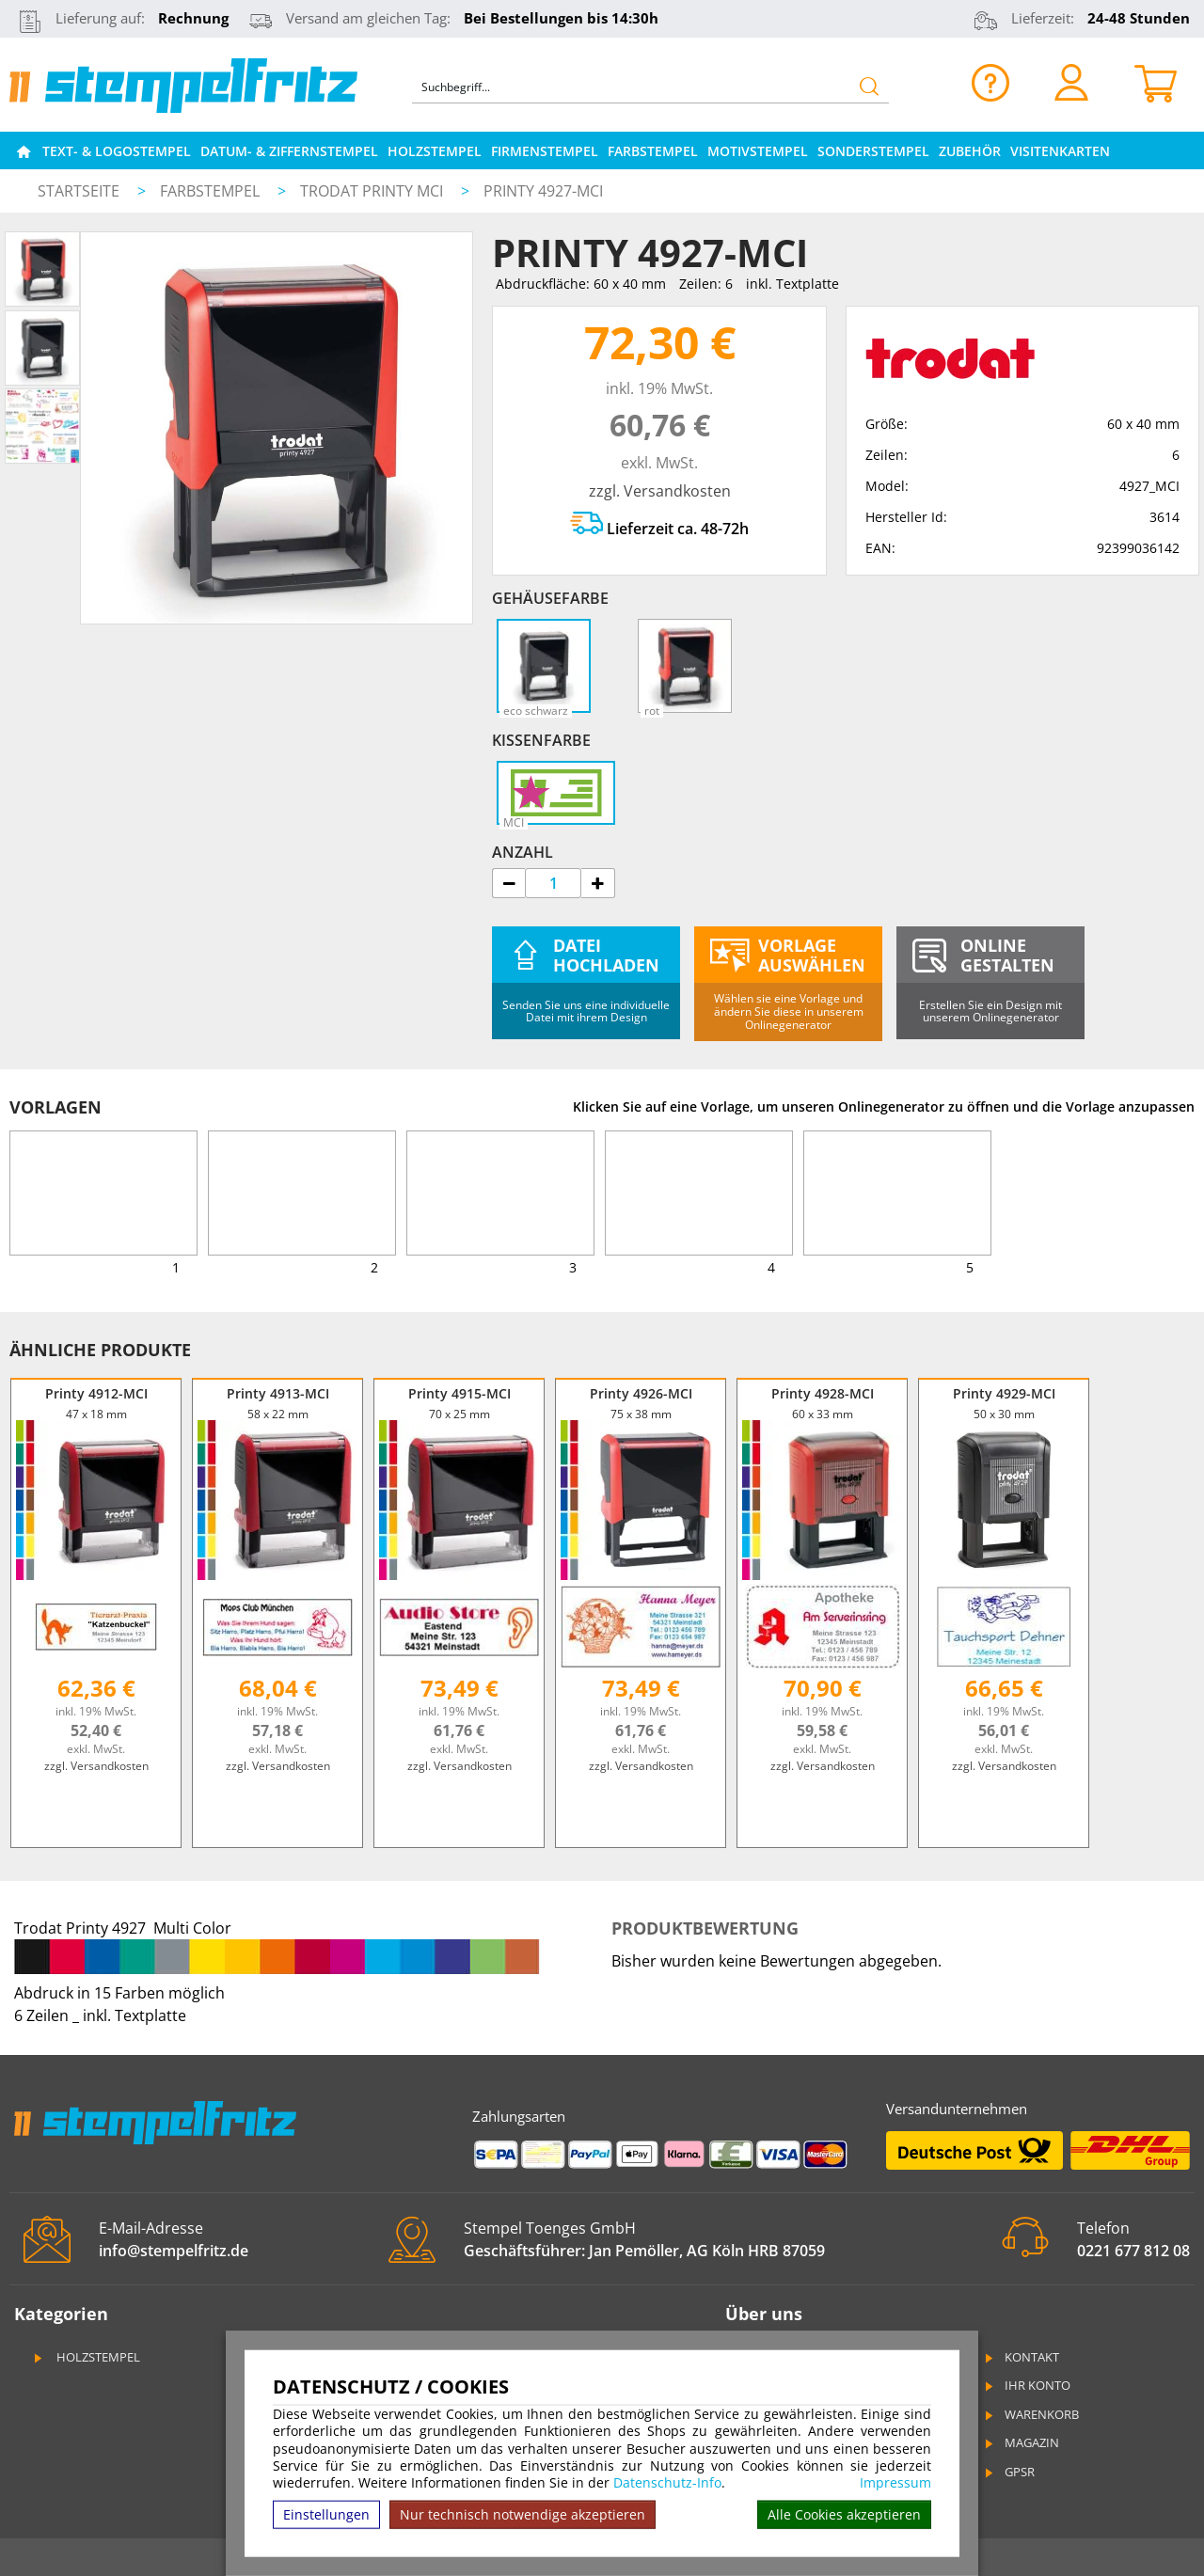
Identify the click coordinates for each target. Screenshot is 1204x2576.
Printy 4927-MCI (543, 191)
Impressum (895, 2482)
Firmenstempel (544, 151)
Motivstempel (757, 151)
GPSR (1008, 2471)
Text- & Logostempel (116, 151)
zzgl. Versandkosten (660, 491)
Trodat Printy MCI (373, 191)
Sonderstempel (873, 151)
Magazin (1020, 2442)
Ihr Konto (1026, 2385)
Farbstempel (653, 151)
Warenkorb (1030, 2414)
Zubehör (970, 151)
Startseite (78, 191)
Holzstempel (435, 151)
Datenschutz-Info (667, 2482)
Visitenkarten (1060, 151)
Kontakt (1020, 2356)
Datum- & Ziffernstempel (289, 151)
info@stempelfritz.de (173, 2250)
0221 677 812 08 (1133, 2250)
